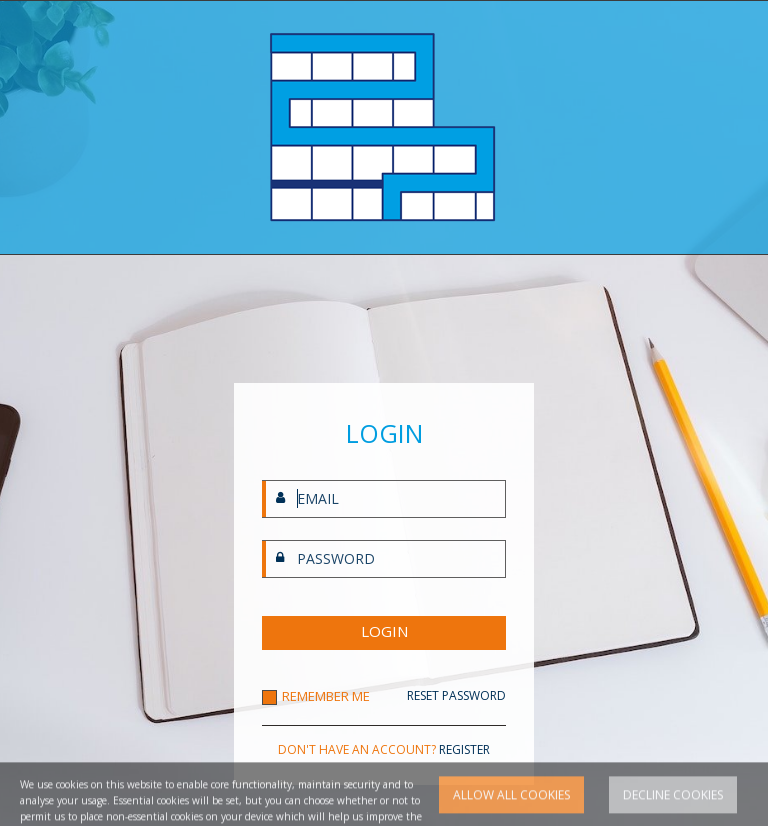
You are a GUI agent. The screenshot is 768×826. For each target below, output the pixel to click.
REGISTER (464, 749)
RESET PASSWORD (456, 696)
